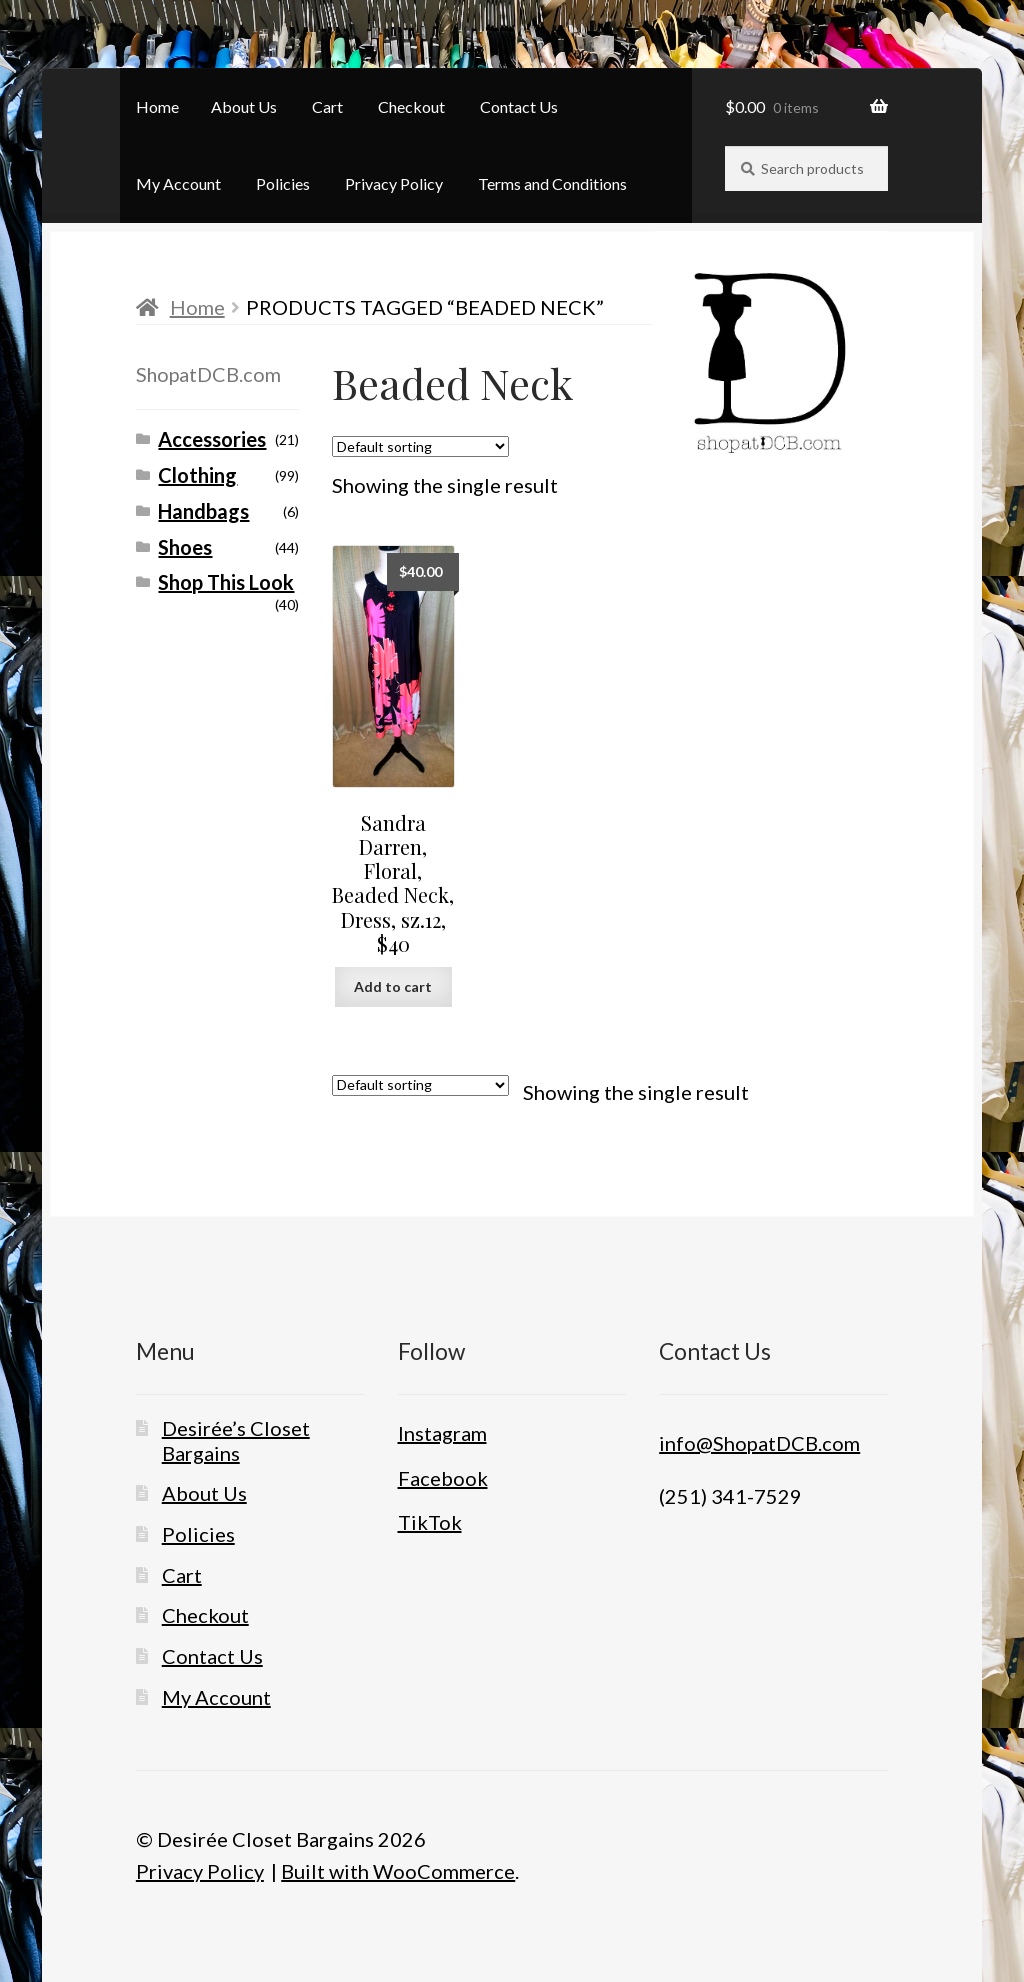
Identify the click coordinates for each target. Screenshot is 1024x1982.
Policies (283, 183)
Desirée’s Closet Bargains (236, 1440)
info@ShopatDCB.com (759, 1443)
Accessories (212, 439)
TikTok (430, 1522)
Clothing (197, 475)
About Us (244, 106)
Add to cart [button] (393, 986)
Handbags (203, 511)
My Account (178, 183)
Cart (327, 106)
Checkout (411, 106)
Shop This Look (226, 582)
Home (157, 106)
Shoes (185, 547)
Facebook (443, 1478)
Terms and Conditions (552, 183)
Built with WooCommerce (398, 1871)
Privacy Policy (394, 183)
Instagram (442, 1433)
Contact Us (519, 106)
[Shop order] (420, 446)
